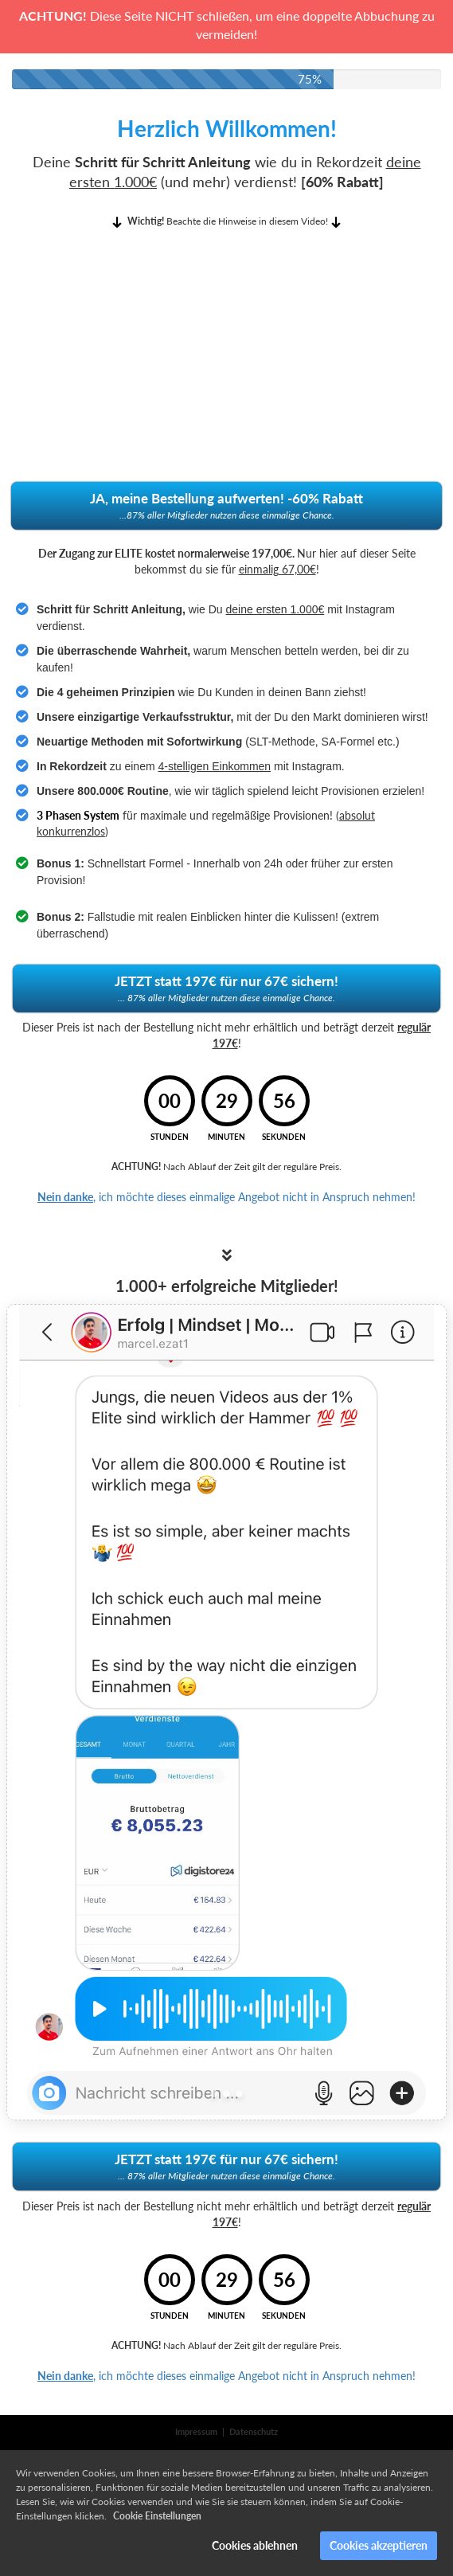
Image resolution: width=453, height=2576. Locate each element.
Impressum (196, 2431)
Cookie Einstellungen (157, 2516)
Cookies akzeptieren (379, 2545)
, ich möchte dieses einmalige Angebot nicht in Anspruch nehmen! (226, 1197)
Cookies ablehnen (255, 2545)
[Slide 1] (213, 2093)
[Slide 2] (226, 2093)
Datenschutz (253, 2431)
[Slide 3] (239, 2093)
